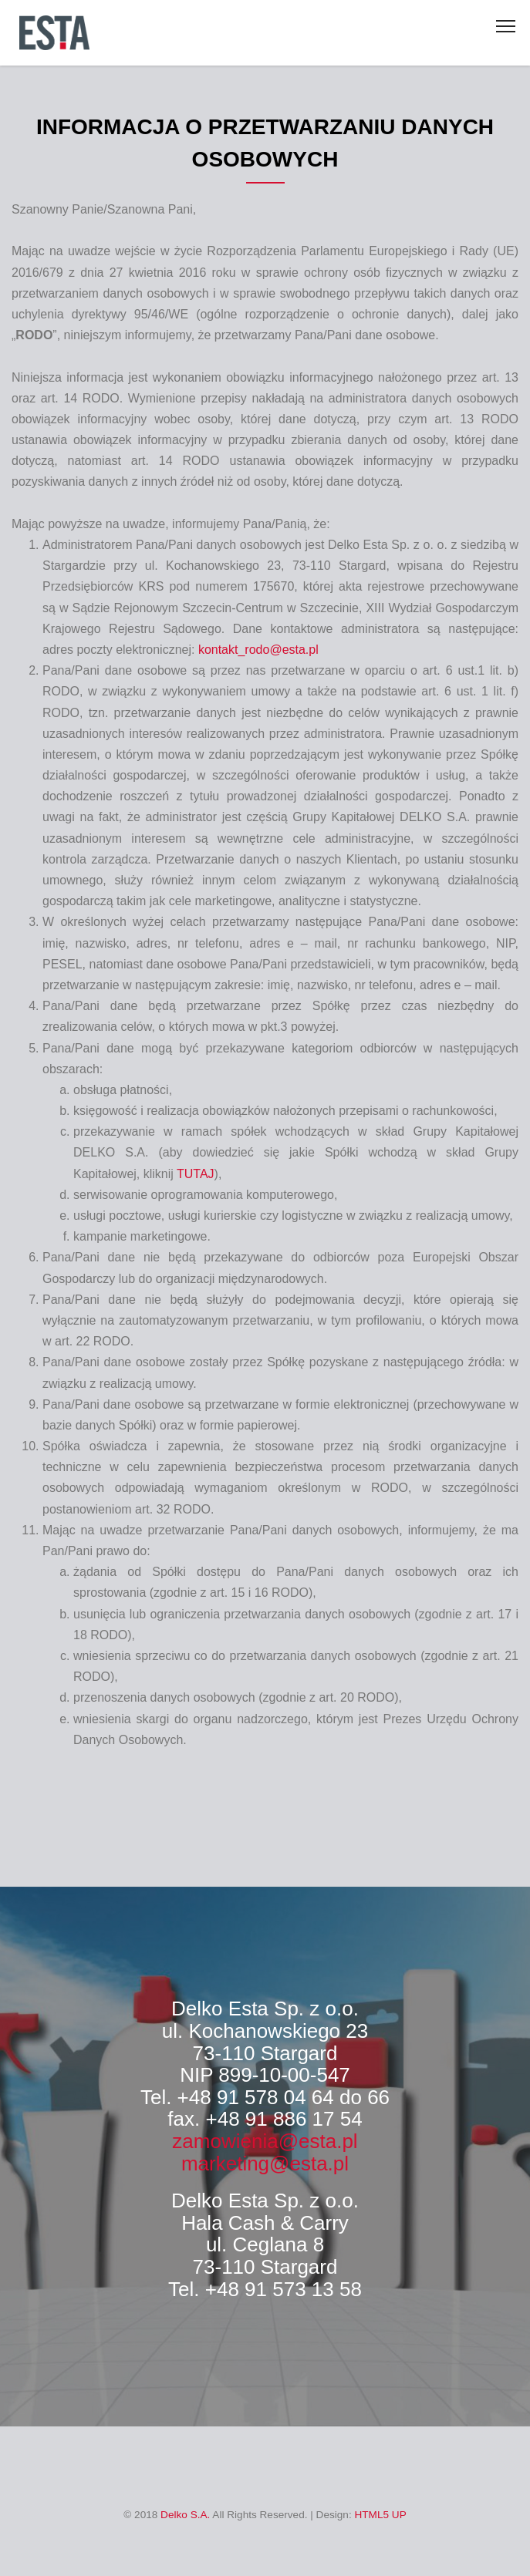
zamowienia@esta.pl (264, 2141)
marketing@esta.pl (265, 2163)
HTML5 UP (380, 2514)
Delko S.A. (185, 2514)
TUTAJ (195, 1173)
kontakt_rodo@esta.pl (258, 649)
